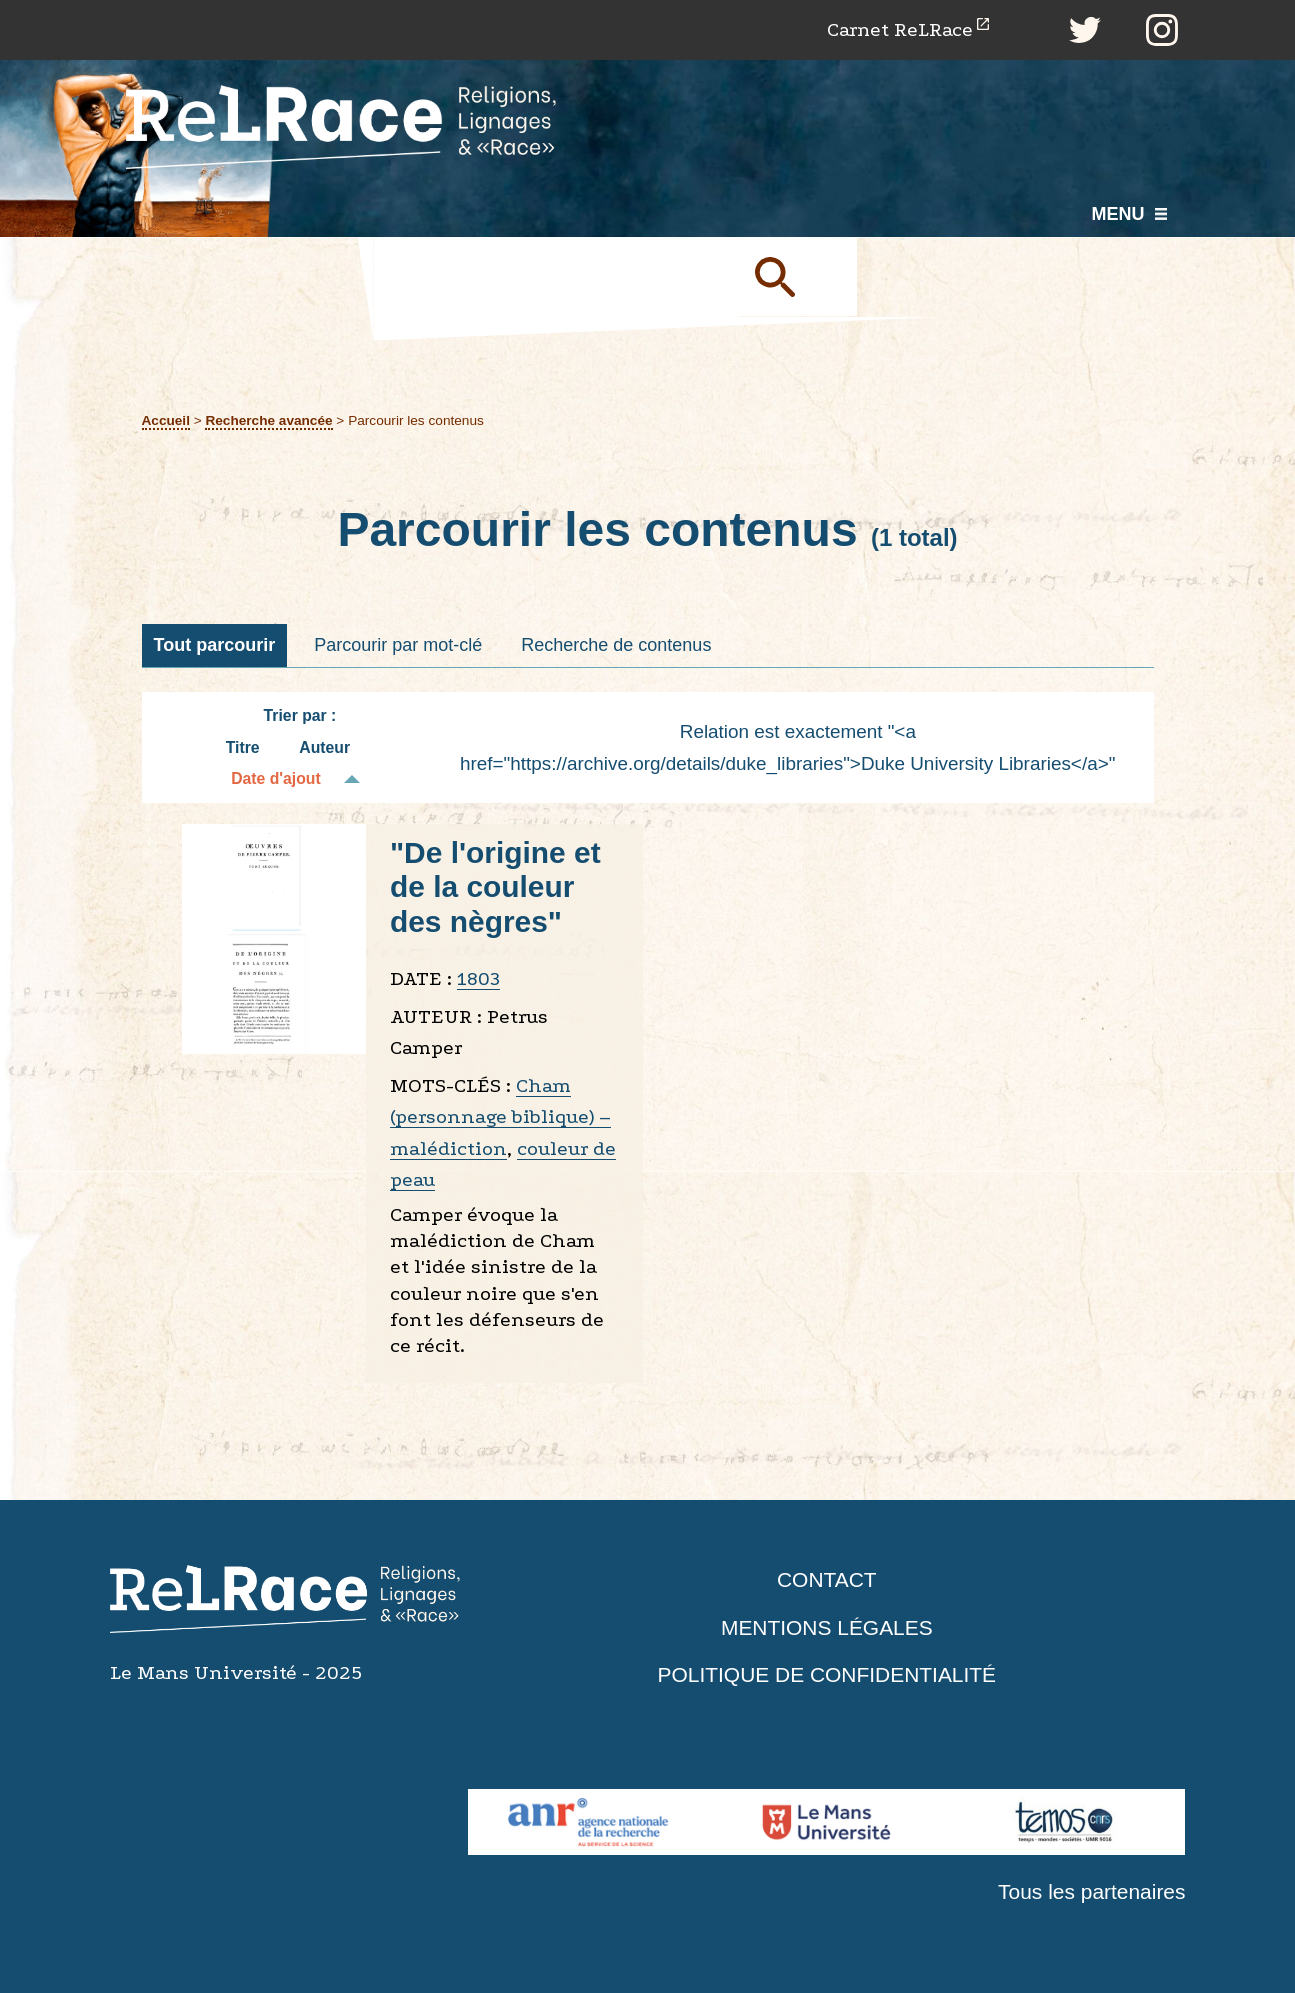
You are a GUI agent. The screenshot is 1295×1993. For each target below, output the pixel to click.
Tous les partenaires (1092, 1892)
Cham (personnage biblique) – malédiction (500, 1117)
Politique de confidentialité (827, 1675)
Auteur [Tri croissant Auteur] (324, 747)
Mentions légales (827, 1627)
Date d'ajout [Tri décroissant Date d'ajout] (276, 779)
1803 (478, 979)
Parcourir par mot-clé (398, 645)
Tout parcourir (215, 645)
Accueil (166, 420)
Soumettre (798, 277)
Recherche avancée (269, 420)
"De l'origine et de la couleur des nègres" (495, 887)
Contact (827, 1580)
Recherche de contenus (616, 645)
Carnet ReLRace (899, 29)
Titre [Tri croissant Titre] (243, 747)
